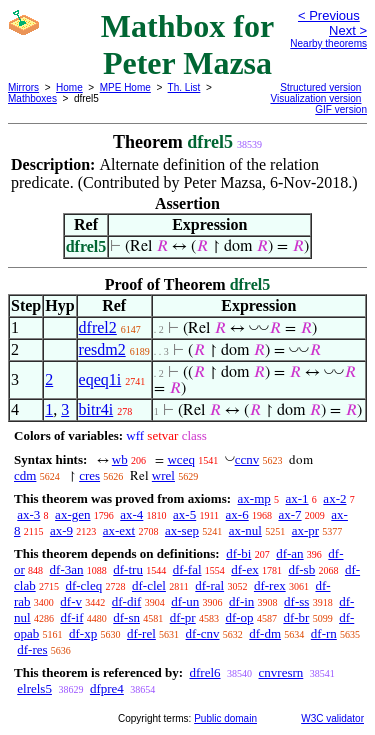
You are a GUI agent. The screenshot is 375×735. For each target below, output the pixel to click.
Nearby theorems (328, 43)
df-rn (324, 633)
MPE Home (125, 87)
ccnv (247, 459)
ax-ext (119, 530)
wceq (180, 459)
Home (69, 87)
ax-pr (305, 530)
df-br (296, 617)
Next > (348, 30)
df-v (71, 601)
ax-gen (72, 514)
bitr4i (96, 409)
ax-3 (28, 514)
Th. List (184, 87)
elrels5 (34, 688)
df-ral (209, 585)
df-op (239, 617)
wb (120, 459)
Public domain (225, 718)
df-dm (265, 633)
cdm (25, 475)
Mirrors (23, 87)
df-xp (83, 633)
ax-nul (245, 530)
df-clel (149, 585)
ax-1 (297, 498)
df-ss (296, 601)
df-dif (127, 601)
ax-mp (254, 498)
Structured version (320, 87)
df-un (185, 601)
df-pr (183, 617)
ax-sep (182, 530)
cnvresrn (281, 672)
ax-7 (289, 514)
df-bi (238, 553)
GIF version (341, 109)
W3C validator (332, 718)
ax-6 (237, 514)
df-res (32, 649)
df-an (289, 553)
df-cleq (83, 585)
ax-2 (334, 498)
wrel (163, 475)
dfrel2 (98, 327)
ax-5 (184, 514)
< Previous (329, 15)
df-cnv (203, 633)
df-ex (244, 569)
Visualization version (315, 98)
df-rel (141, 633)
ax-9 (61, 530)
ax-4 (131, 514)
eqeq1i (100, 379)
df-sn (126, 617)
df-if (71, 617)
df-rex (270, 585)
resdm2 (102, 349)
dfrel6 (204, 672)
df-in (241, 601)
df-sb (301, 569)
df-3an (67, 569)
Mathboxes (32, 98)
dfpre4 (107, 688)
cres (89, 475)
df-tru (128, 569)
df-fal (187, 569)
